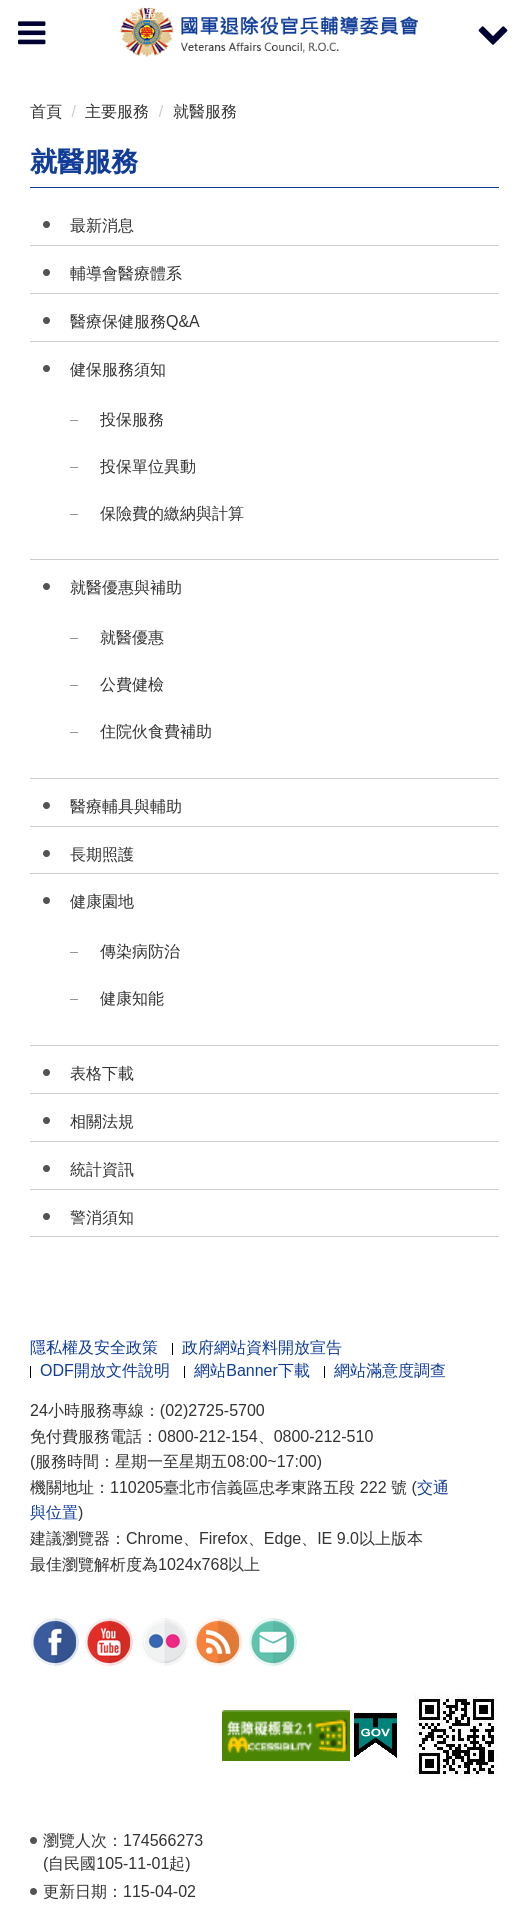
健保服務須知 (118, 369)
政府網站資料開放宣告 (262, 1347)
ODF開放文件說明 (105, 1370)
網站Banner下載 (252, 1370)
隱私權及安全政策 (94, 1347)
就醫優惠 (132, 637)
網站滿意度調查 (390, 1370)
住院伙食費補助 (156, 731)
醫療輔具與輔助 (126, 806)
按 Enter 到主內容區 (90, 13)
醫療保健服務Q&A (135, 321)
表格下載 (102, 1073)
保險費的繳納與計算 (172, 513)
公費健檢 (132, 684)
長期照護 (102, 854)
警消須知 (102, 1217)
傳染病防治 (140, 951)
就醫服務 (205, 111)
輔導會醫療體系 (126, 273)
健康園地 (102, 901)
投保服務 (132, 419)
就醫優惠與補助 (126, 587)
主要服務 (117, 111)
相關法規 (102, 1121)
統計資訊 (102, 1169)
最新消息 (102, 225)
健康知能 (132, 998)
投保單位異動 (148, 466)
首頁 (46, 111)
